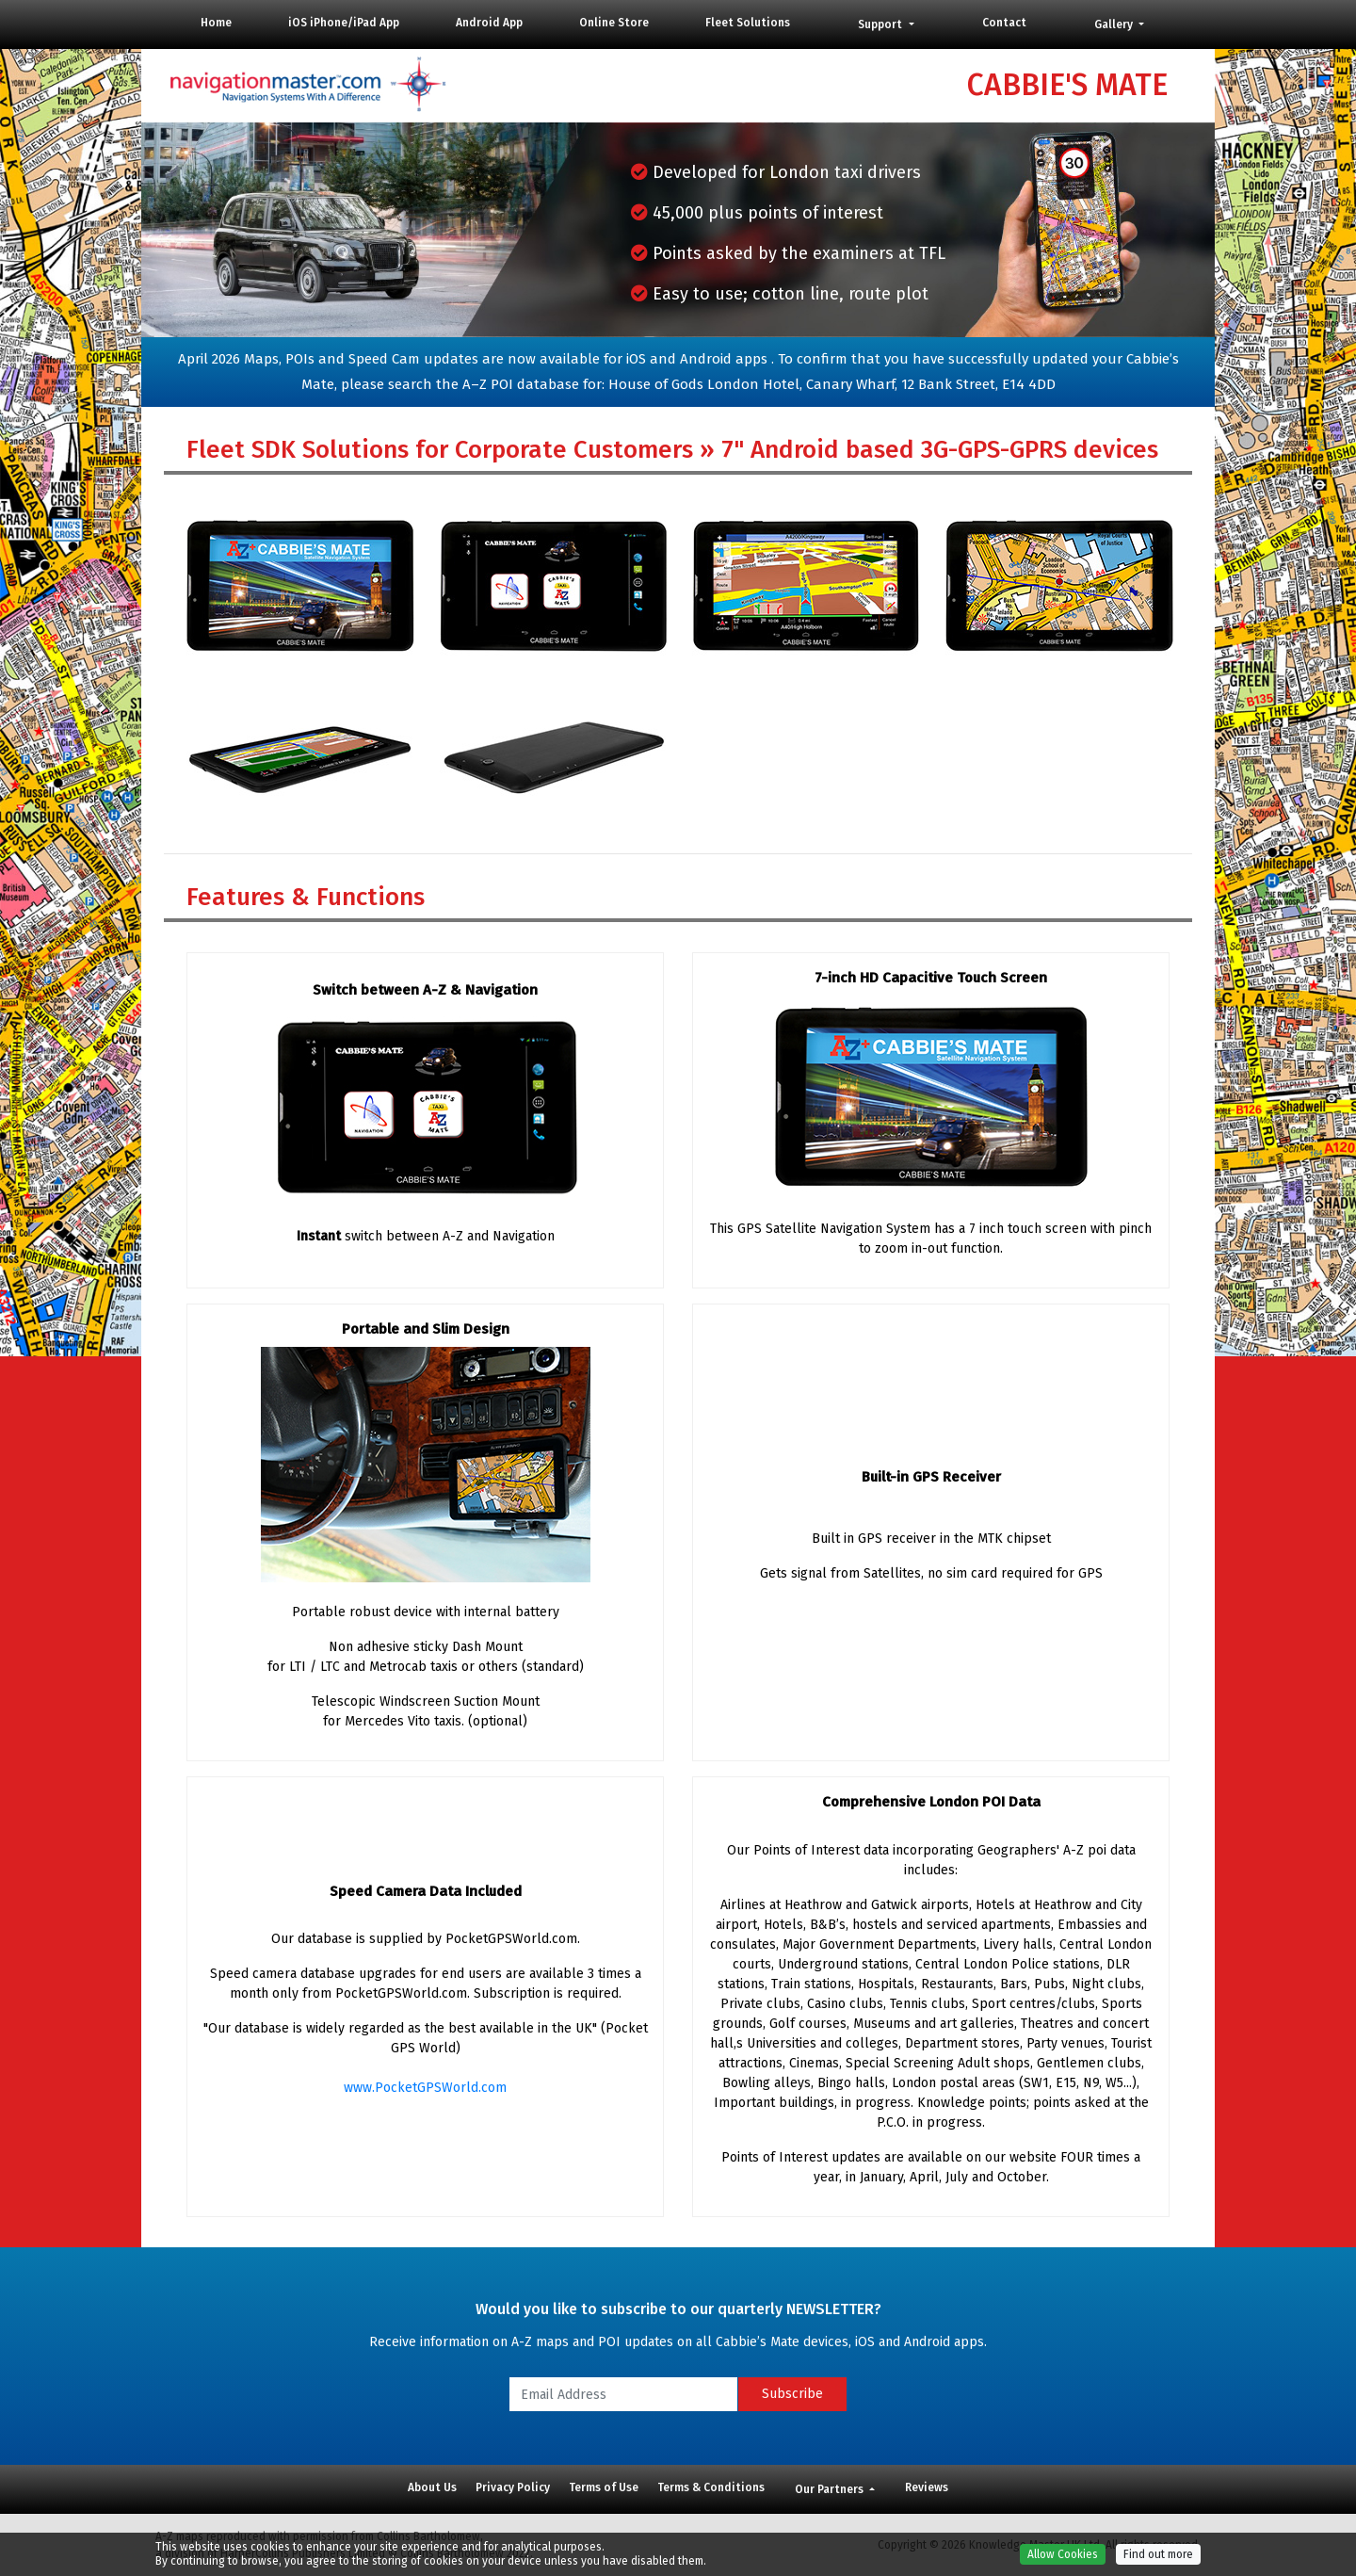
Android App (489, 22)
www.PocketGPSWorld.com (425, 2088)
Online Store (614, 22)
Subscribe (792, 2394)
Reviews (926, 2487)
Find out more (1158, 2561)
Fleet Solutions (747, 22)
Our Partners (830, 2489)
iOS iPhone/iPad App (343, 22)
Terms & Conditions (711, 2487)
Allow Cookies (1062, 2561)
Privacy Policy (513, 2487)
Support (881, 24)
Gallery (1115, 24)
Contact (1004, 22)
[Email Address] (623, 2394)
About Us (432, 2487)
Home (216, 22)
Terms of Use (603, 2487)
